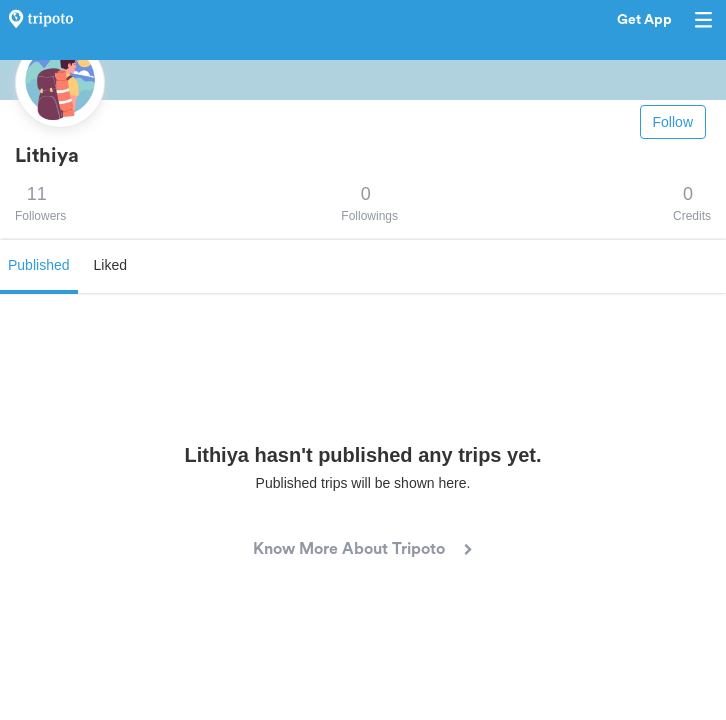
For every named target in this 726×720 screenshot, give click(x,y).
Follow (673, 122)
